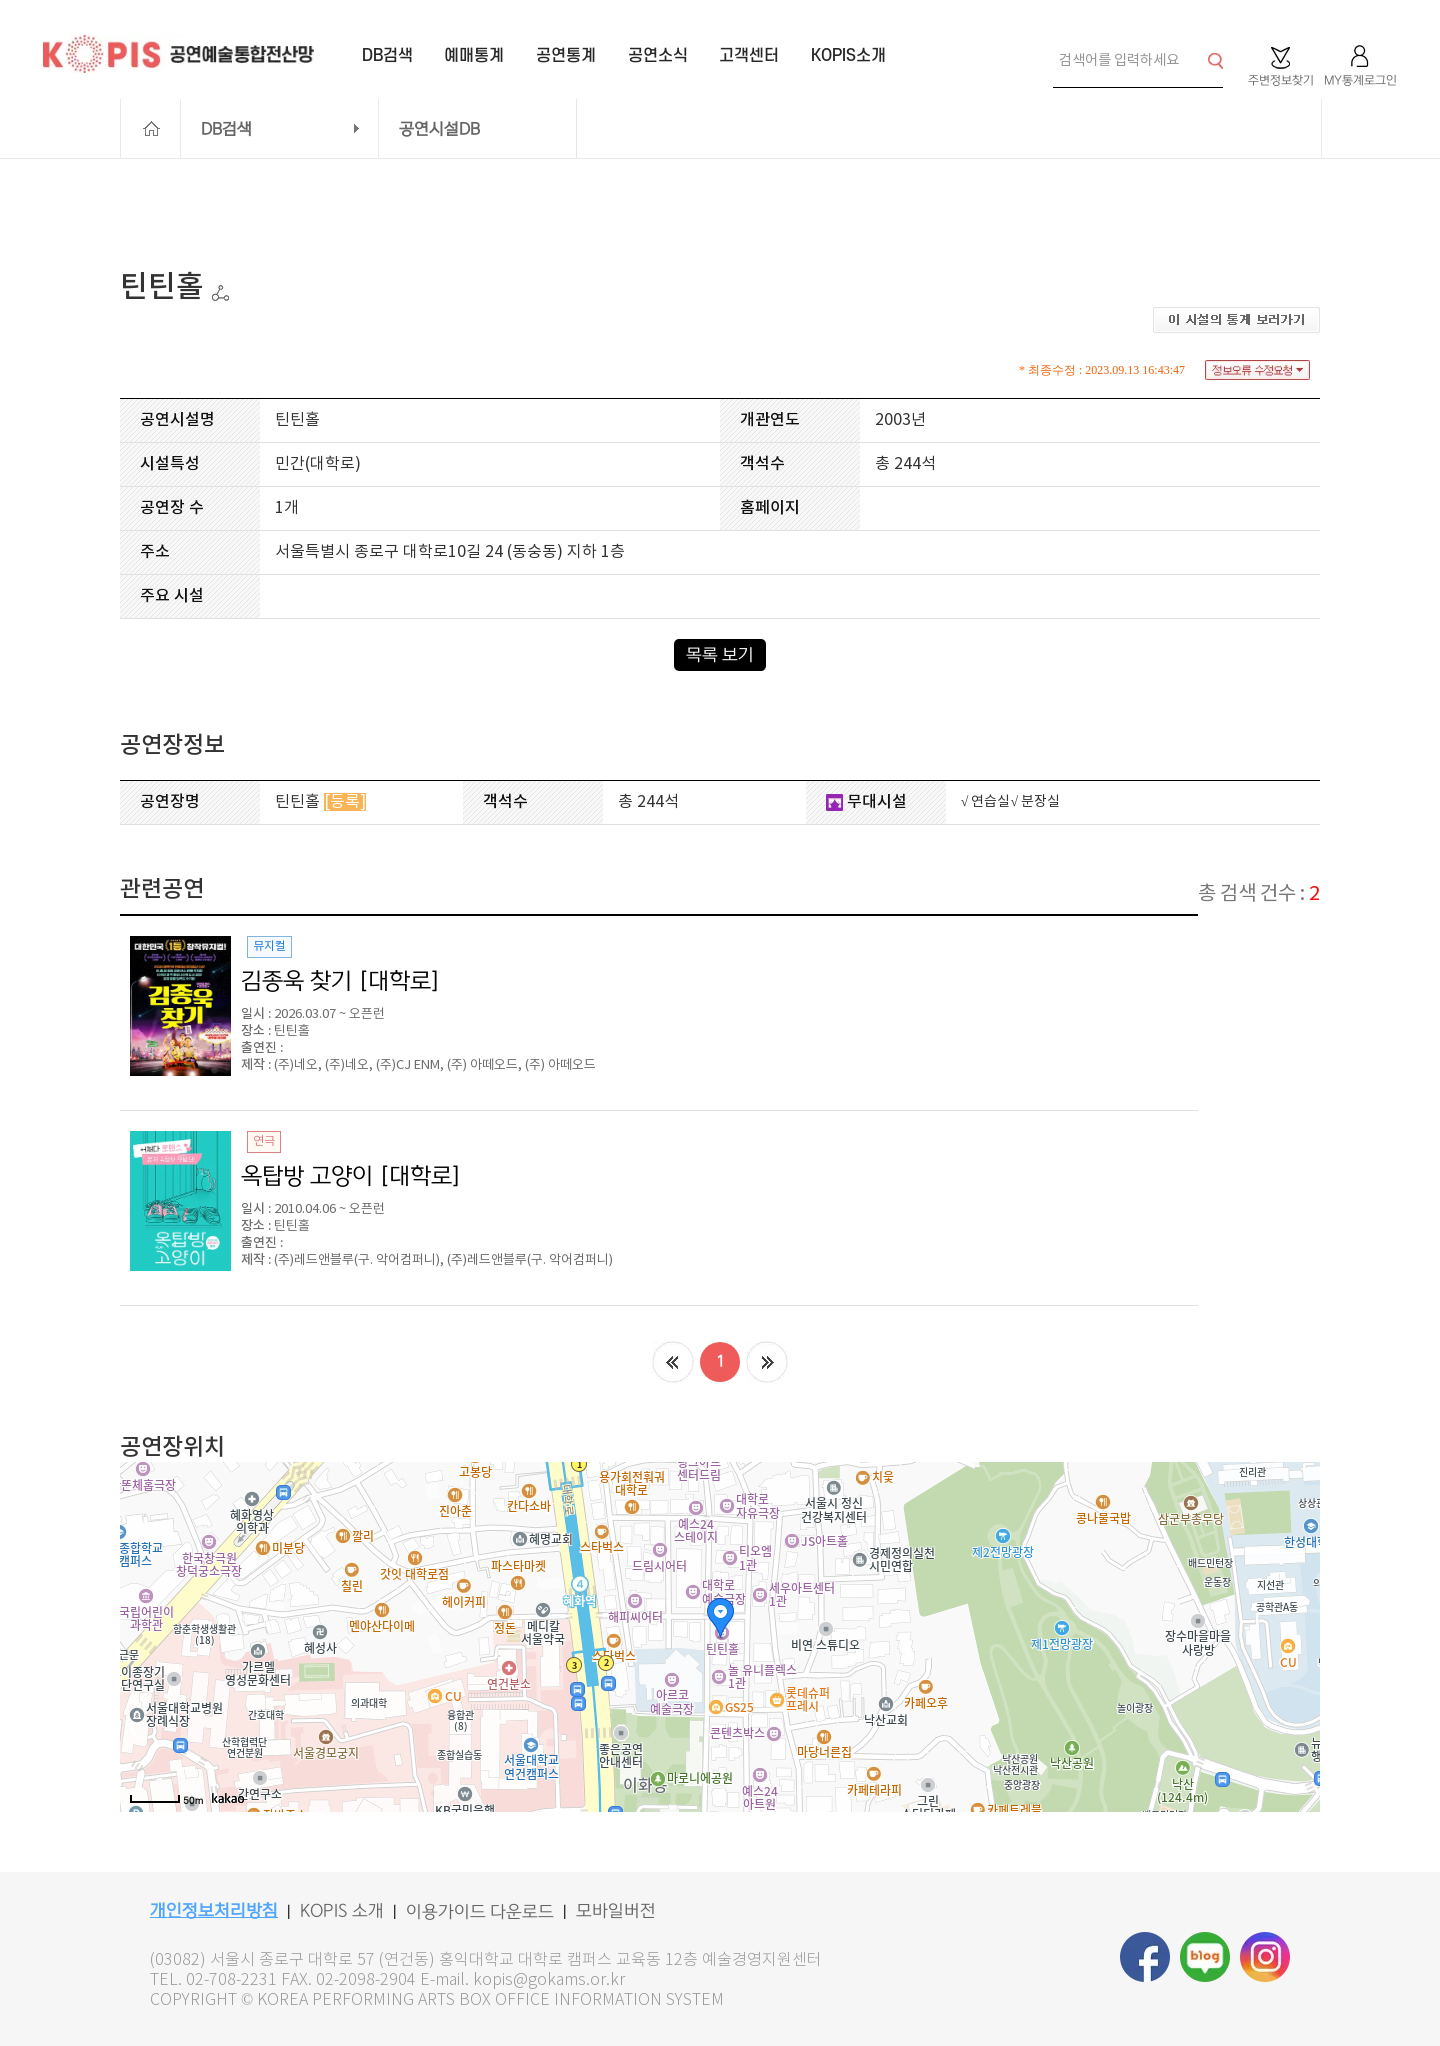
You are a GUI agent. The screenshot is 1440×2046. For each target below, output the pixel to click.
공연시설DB (439, 129)
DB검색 (226, 129)
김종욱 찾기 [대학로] (341, 981)
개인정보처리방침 (214, 1911)
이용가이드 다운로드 (480, 1912)
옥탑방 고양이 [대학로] (351, 1176)
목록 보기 (720, 655)
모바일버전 (616, 1911)
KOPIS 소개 (342, 1911)
